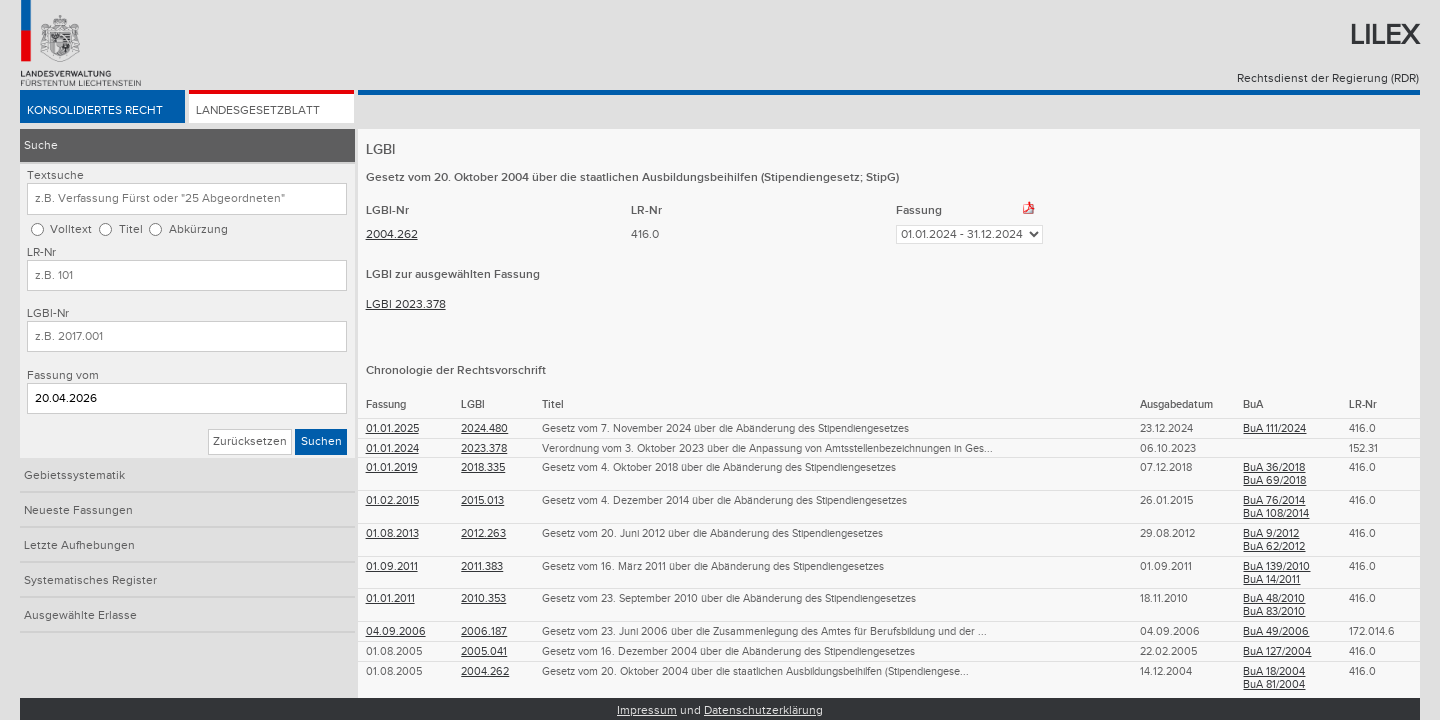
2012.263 (483, 533)
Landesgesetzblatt (258, 111)
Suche (41, 145)
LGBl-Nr (48, 313)
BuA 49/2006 (1276, 631)
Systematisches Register (90, 580)
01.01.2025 (392, 428)
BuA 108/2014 (1276, 513)
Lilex (1384, 35)
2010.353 (483, 598)
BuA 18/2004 (1274, 671)
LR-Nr (41, 252)
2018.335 (483, 467)
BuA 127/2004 (1277, 651)
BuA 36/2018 (1274, 467)
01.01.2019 (392, 467)
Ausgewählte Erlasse (80, 615)
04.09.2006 (396, 631)
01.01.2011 (390, 598)
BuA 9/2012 (1271, 533)
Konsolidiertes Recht (95, 111)
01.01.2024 (392, 448)
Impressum (647, 710)
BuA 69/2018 (1274, 480)
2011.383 (482, 566)
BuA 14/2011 (1271, 579)
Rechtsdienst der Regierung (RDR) (1328, 78)
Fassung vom (63, 375)
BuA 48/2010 (1274, 598)
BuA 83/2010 (1274, 611)
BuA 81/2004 (1274, 684)
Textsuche (55, 175)
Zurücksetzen (250, 441)
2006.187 (484, 631)
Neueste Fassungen (78, 510)
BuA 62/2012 (1274, 546)
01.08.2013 (392, 533)
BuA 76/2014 (1274, 500)
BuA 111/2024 (1274, 428)
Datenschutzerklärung (763, 710)
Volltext (71, 229)
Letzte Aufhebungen (79, 545)
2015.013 (482, 500)
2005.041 (484, 651)
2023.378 (484, 448)
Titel (131, 229)
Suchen (321, 441)
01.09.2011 (392, 566)
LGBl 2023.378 (406, 304)
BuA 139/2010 (1276, 566)
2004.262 (392, 234)
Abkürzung (198, 229)
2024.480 (484, 428)
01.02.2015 (392, 500)
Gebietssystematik (74, 475)
